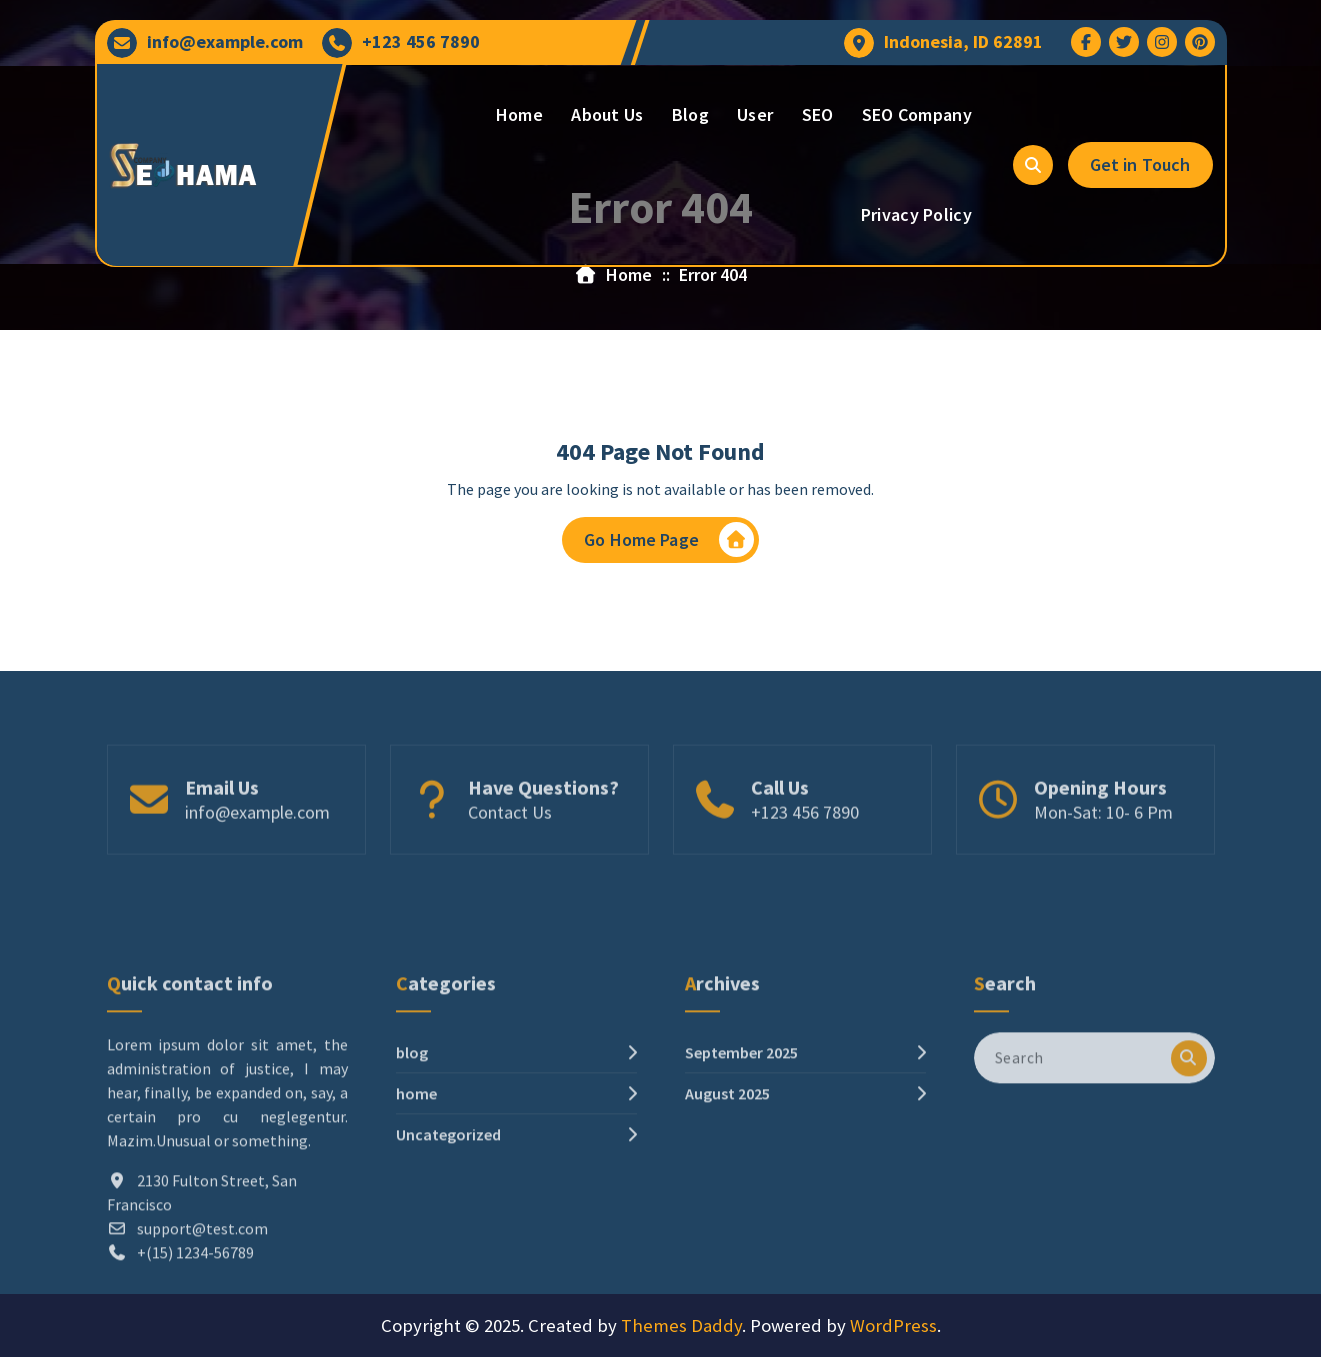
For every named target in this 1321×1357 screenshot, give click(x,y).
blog (412, 1136)
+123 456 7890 (421, 42)
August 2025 (727, 1177)
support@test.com (202, 1312)
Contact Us (510, 842)
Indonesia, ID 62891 (963, 42)
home (416, 1177)
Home (519, 114)
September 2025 (741, 1136)
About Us (607, 114)
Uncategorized (448, 1218)
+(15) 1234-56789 (195, 1336)
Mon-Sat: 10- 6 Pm (1103, 842)
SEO (818, 114)
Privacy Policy (916, 214)
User (755, 114)
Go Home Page (669, 541)
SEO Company (917, 114)
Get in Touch (1140, 164)
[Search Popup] (1033, 165)
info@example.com (225, 42)
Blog (690, 114)
